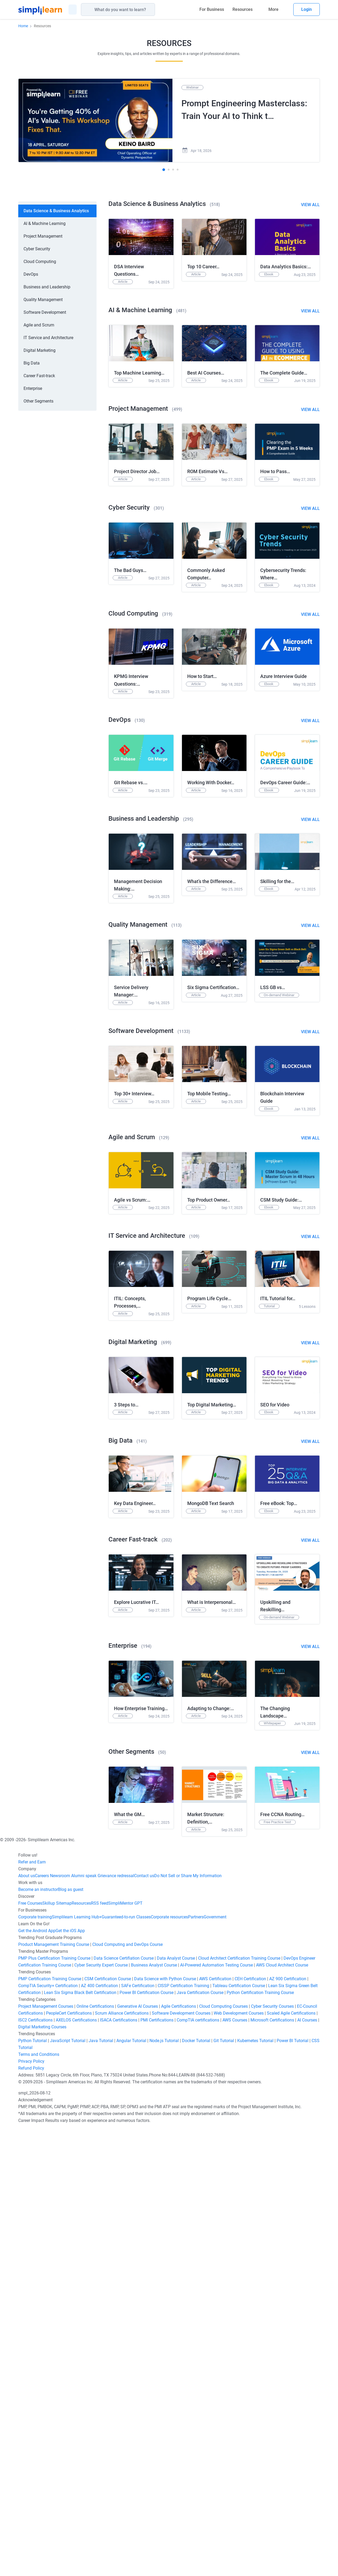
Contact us (144, 2323)
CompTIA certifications (198, 2467)
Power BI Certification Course (146, 2440)
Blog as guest (70, 2337)
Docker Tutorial (196, 2488)
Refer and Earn (32, 2309)
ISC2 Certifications (35, 2467)
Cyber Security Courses (272, 2454)
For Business (211, 9)
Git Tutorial (223, 2488)
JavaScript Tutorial (67, 2488)
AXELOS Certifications (76, 2467)
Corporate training (35, 2364)
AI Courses (307, 2467)
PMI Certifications (156, 2467)
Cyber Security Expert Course (101, 2412)
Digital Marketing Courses (42, 2474)
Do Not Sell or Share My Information (188, 2323)
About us (26, 2323)
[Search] (153, 9)
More (273, 9)
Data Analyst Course (176, 2405)
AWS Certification (215, 2426)
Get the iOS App (70, 2378)
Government (215, 2364)
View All (310, 204)
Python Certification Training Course (260, 2440)
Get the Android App (37, 2378)
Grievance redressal (115, 2323)
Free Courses (30, 2350)
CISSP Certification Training (183, 2433)
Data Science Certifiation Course (124, 2405)
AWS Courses (234, 2467)
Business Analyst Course (154, 2412)
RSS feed (99, 2350)
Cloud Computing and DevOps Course (127, 2392)
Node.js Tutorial (164, 2488)
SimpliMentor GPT (125, 2350)
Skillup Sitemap (57, 2350)
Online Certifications (95, 2454)
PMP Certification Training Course (49, 2426)
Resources (242, 9)
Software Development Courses (181, 2460)
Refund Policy (31, 2515)
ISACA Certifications (118, 2467)
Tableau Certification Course (238, 2433)
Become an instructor (38, 2337)
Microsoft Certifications (272, 2467)
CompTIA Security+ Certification (48, 2433)
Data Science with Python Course (165, 2426)
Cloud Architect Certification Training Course (239, 2405)
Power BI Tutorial (292, 2488)
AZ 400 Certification (99, 2433)
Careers (42, 2323)
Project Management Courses (45, 2454)
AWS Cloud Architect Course (282, 2412)
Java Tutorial (101, 2488)
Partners (196, 2364)
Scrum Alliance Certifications (122, 2460)
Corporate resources (169, 2364)
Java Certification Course (200, 2440)
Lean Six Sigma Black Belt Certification (80, 2440)
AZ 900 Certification (287, 2426)
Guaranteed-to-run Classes (126, 2364)
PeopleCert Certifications (69, 2460)
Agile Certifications (178, 2454)
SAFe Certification (137, 2433)
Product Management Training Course (53, 2392)
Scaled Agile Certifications (291, 2460)
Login (306, 9)
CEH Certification (250, 2426)
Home (23, 26)
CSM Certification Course (107, 2426)
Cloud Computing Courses (223, 2454)
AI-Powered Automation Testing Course (216, 2412)
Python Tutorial (32, 2488)
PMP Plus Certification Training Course (54, 2405)
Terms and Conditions (38, 2502)
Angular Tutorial (131, 2488)
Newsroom (59, 2323)
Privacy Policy (31, 2509)
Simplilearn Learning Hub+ (77, 2364)
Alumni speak (83, 2323)
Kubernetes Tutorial (255, 2488)
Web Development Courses (239, 2460)
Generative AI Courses (137, 2454)
